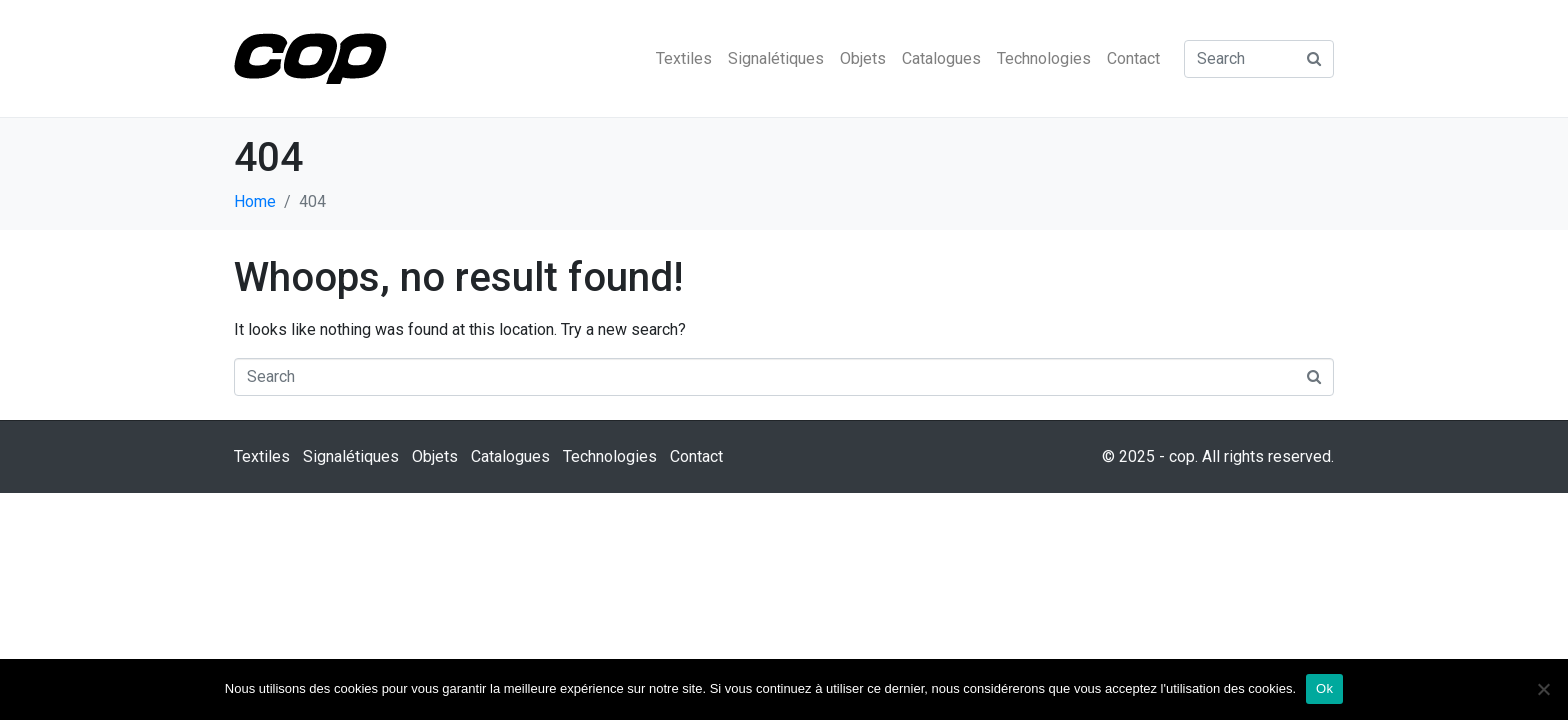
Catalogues (941, 58)
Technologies (1044, 58)
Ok (1324, 688)
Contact (1133, 58)
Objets (863, 58)
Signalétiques (776, 58)
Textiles (684, 58)
